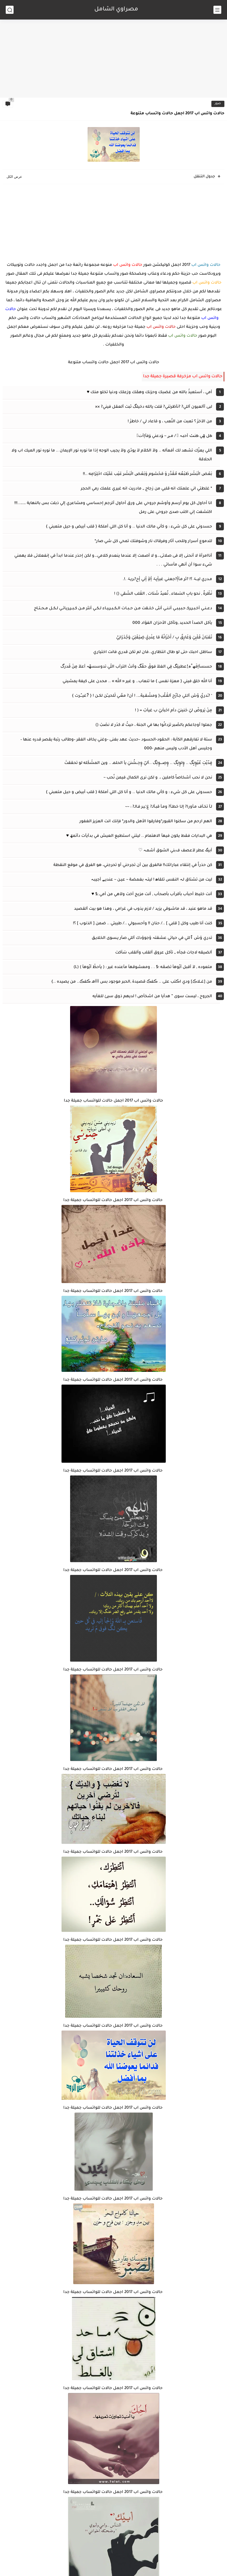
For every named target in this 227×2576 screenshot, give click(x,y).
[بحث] (10, 10)
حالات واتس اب (205, 265)
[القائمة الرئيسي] (217, 10)
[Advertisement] (113, 57)
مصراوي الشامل (116, 10)
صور (218, 103)
